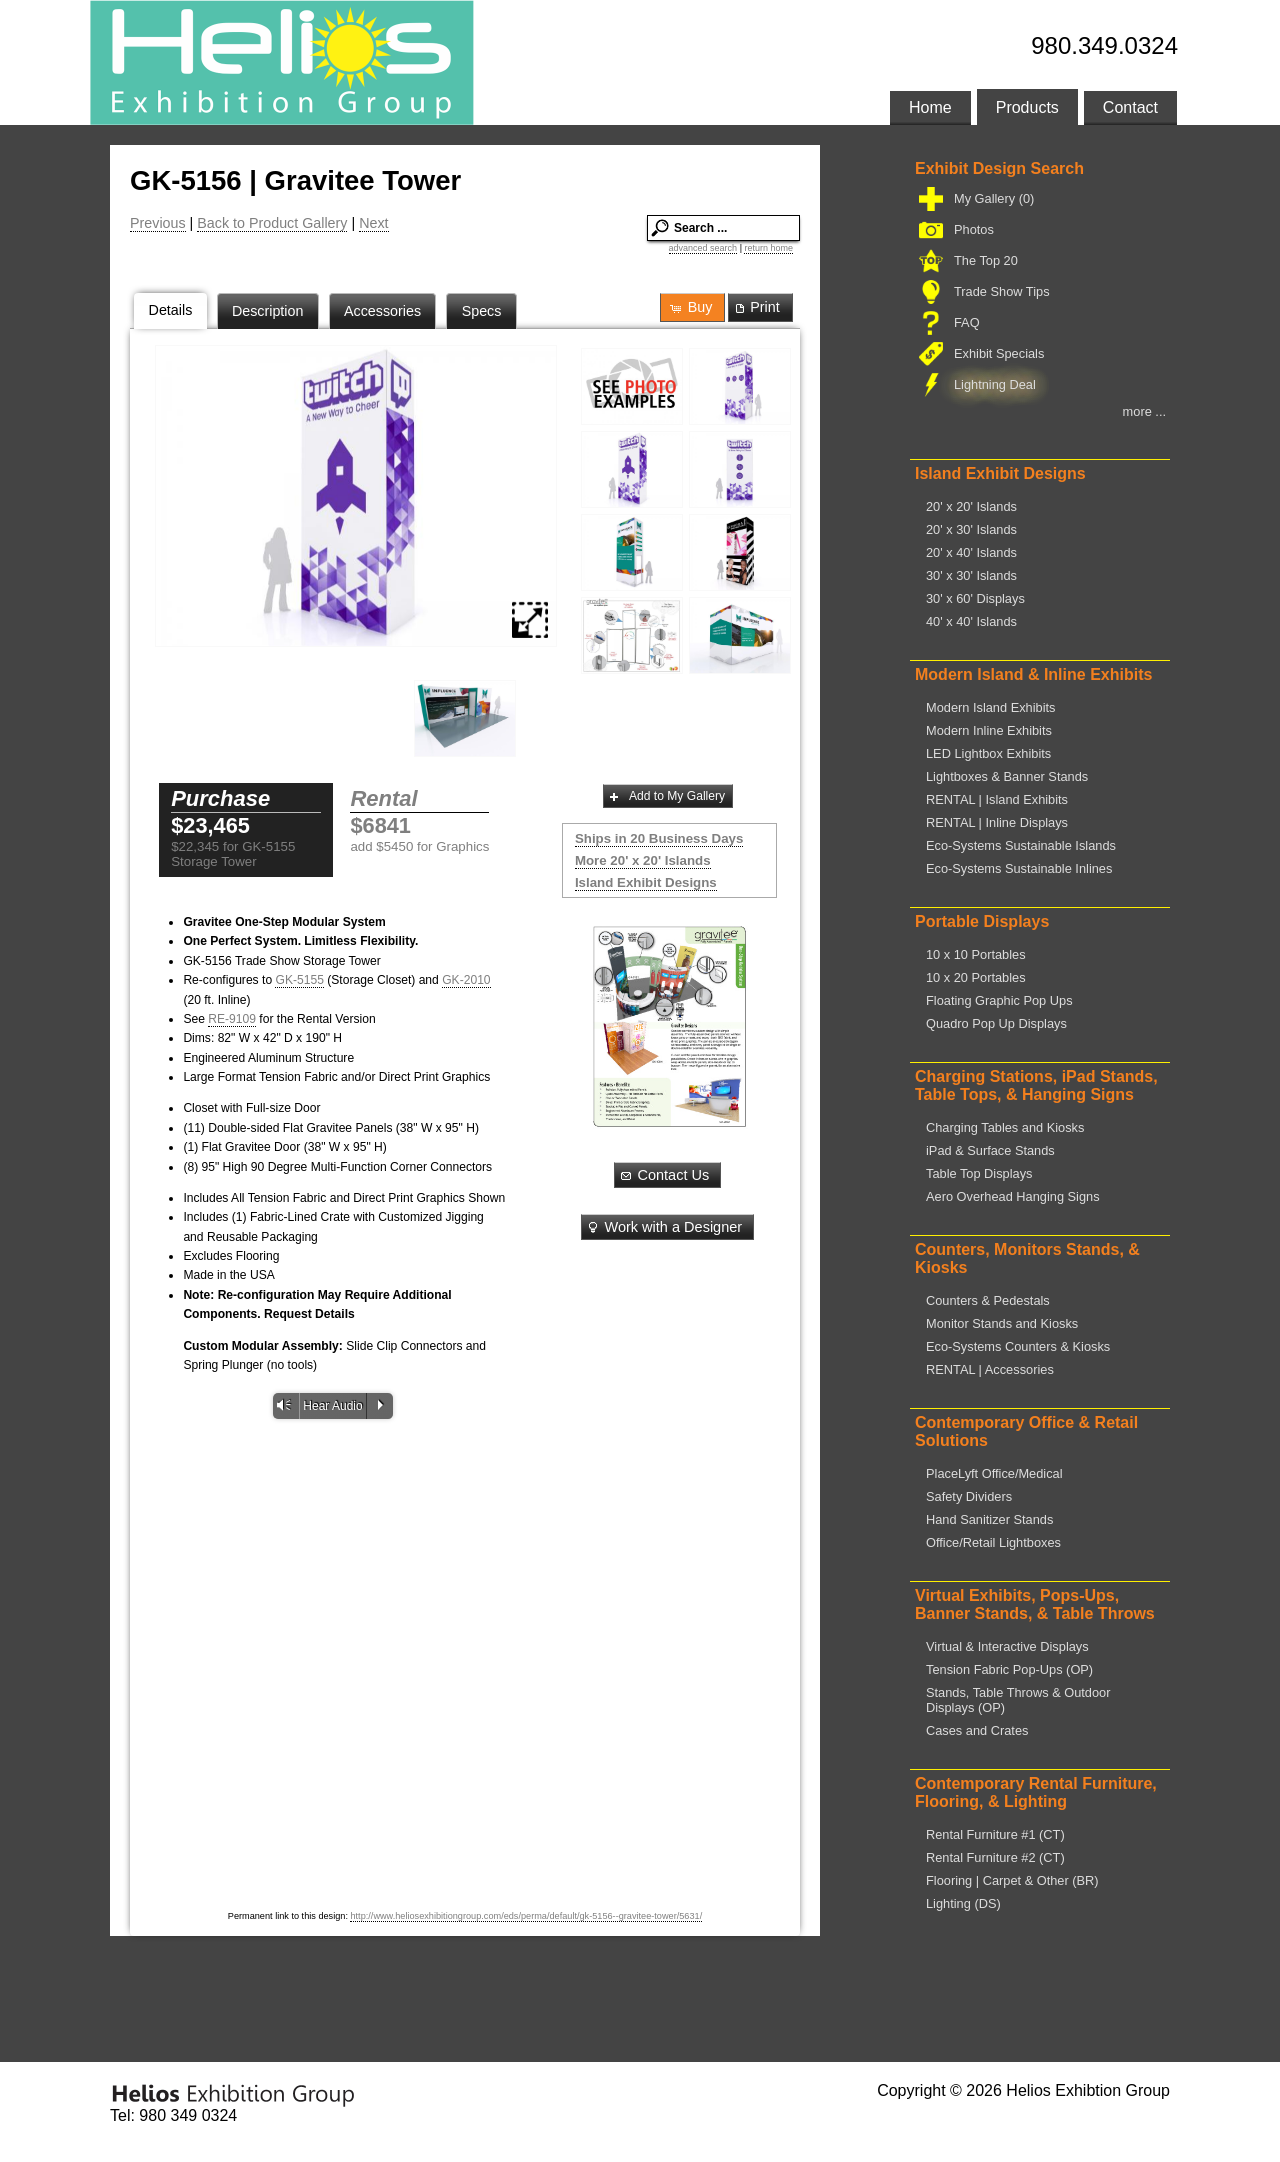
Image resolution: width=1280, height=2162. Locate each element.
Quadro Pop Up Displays (996, 1023)
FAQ (965, 322)
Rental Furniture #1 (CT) (995, 1834)
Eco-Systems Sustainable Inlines (1019, 868)
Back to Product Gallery (272, 223)
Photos (972, 229)
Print (756, 307)
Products (1027, 107)
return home (768, 248)
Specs (482, 311)
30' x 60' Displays (975, 598)
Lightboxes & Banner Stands (1007, 776)
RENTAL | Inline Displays (997, 822)
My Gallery (992, 198)
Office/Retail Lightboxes (993, 1542)
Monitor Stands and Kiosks (1002, 1323)
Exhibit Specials (997, 353)
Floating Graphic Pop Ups (999, 1000)
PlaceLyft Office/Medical (994, 1473)
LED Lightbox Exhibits (988, 753)
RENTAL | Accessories (990, 1369)
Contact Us (663, 1175)
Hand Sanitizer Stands (989, 1519)
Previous (158, 223)
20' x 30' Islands (971, 529)
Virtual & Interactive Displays (1007, 1646)
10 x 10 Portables (976, 954)
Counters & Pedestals (988, 1300)
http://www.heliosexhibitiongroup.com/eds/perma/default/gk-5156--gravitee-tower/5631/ (526, 1916)
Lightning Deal (993, 384)
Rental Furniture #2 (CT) (995, 1857)
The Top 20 (984, 260)
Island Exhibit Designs (646, 882)
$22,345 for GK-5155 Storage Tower (233, 854)
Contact (1130, 107)
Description (268, 311)
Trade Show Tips (1000, 291)
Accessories (382, 311)
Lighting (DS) (963, 1903)
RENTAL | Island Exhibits (997, 799)
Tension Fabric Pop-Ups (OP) (1009, 1669)
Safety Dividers (969, 1496)
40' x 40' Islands (971, 621)
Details (171, 310)
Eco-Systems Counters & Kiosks (1018, 1346)
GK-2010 (466, 980)
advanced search (703, 248)
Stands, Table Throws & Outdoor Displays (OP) (1018, 1700)
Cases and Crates (977, 1730)
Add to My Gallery (665, 796)
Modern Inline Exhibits (989, 730)
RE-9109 (232, 1019)
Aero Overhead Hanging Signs (1013, 1196)
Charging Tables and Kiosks (1005, 1127)
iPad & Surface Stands (990, 1150)
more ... (1144, 411)
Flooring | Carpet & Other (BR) (1012, 1880)
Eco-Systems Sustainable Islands (1021, 845)
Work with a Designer (663, 1227)
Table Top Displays (979, 1173)
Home (930, 107)
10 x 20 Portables (976, 977)
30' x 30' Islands (971, 575)
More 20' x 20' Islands (643, 860)
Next (373, 223)
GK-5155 (299, 980)
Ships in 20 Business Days (659, 838)
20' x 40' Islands (971, 552)
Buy (690, 307)
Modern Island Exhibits (990, 707)
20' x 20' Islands (971, 506)
